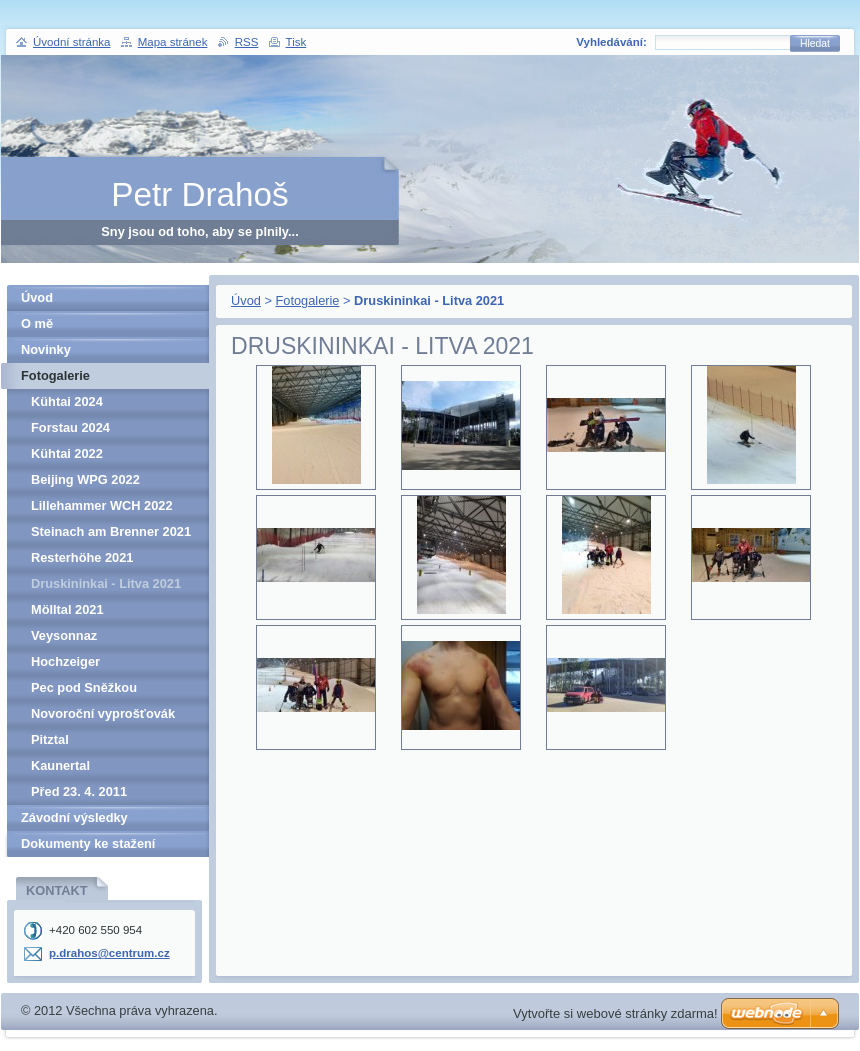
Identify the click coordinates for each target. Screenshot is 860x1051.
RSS (247, 42)
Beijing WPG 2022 (85, 479)
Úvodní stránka (71, 42)
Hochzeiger (65, 661)
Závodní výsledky (74, 817)
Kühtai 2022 (67, 453)
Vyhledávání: (611, 42)
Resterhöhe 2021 (82, 557)
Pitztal (50, 739)
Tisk (296, 42)
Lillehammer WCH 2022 (102, 505)
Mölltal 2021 (67, 609)
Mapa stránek (173, 42)
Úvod (246, 300)
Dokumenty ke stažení (88, 843)
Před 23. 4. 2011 (79, 791)
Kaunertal (60, 765)
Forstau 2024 (70, 427)
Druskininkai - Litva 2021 (106, 583)
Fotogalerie (307, 300)
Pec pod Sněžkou (84, 687)
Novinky (46, 349)
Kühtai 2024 (67, 401)
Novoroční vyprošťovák (103, 713)
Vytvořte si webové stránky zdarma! (615, 1013)
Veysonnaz (64, 635)
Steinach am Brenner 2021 (111, 531)
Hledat (815, 43)
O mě (37, 323)
